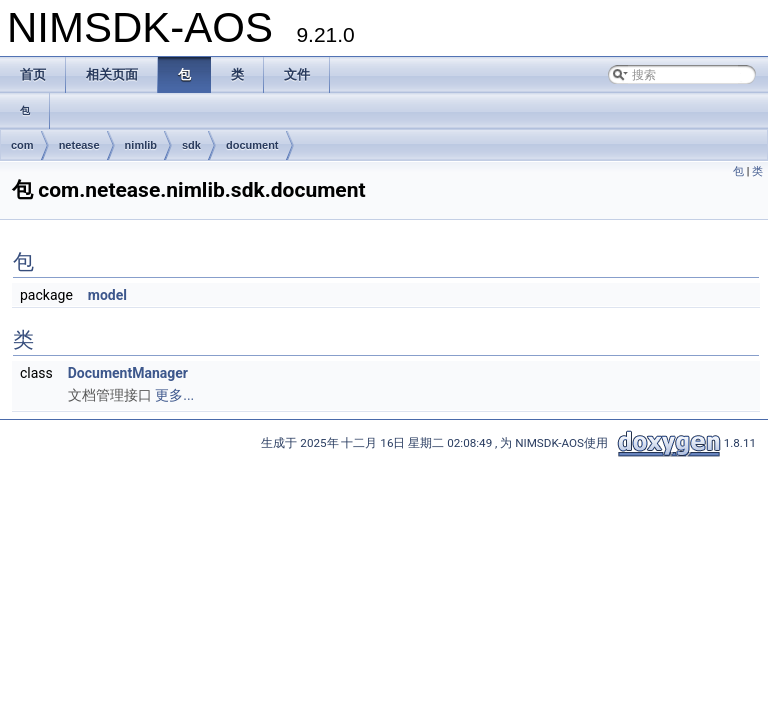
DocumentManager (128, 373)
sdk (191, 145)
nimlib (141, 145)
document (252, 145)
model (107, 295)
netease (79, 145)
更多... (174, 395)
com (22, 145)
